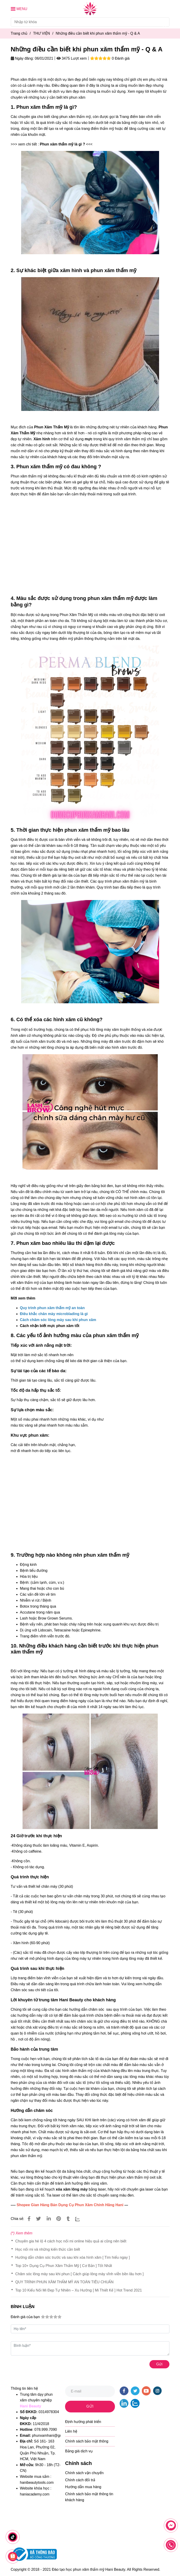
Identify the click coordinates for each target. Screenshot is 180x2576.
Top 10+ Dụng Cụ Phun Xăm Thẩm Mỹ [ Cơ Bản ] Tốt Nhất (63, 2266)
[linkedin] (124, 2403)
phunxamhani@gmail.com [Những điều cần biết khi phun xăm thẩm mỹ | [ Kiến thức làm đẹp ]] (53, 2435)
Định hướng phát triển (83, 2422)
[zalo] (135, 2403)
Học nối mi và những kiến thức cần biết (47, 2249)
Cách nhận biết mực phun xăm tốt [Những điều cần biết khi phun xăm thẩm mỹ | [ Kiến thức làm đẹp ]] (50, 1326)
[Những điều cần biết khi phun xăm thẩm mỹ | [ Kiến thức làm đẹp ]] (62, 144)
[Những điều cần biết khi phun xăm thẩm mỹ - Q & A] (90, 9)
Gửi (159, 2364)
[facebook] (124, 2390)
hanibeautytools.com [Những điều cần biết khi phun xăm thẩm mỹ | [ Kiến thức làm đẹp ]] (37, 2482)
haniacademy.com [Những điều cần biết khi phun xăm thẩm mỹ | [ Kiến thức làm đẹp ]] (35, 2494)
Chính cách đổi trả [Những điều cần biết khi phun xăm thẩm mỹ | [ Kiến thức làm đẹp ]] (80, 2480)
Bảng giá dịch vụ (79, 2451)
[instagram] (157, 2390)
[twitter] (135, 2390)
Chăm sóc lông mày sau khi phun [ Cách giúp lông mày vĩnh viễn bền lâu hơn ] (79, 2274)
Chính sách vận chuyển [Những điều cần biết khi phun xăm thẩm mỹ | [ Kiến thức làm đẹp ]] (84, 2473)
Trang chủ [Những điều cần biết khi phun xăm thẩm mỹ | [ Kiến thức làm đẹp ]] (19, 33)
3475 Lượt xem (72, 58)
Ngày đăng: (22, 58)
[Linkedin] (48, 2218)
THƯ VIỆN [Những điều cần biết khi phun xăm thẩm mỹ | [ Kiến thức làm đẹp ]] (41, 33)
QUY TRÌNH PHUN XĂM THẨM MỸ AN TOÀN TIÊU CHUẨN (64, 2282)
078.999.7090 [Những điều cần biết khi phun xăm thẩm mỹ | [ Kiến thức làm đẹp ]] (45, 2429)
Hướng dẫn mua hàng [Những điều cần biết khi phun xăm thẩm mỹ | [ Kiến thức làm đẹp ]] (83, 2487)
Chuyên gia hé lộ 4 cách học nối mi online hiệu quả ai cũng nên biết (70, 2241)
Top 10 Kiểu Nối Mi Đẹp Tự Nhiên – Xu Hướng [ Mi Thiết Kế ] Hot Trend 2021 (78, 2290)
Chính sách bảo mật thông (86, 2441)
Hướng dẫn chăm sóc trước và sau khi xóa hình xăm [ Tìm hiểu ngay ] (72, 2257)
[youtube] (146, 2390)
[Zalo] (80, 2218)
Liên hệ (71, 2431)
